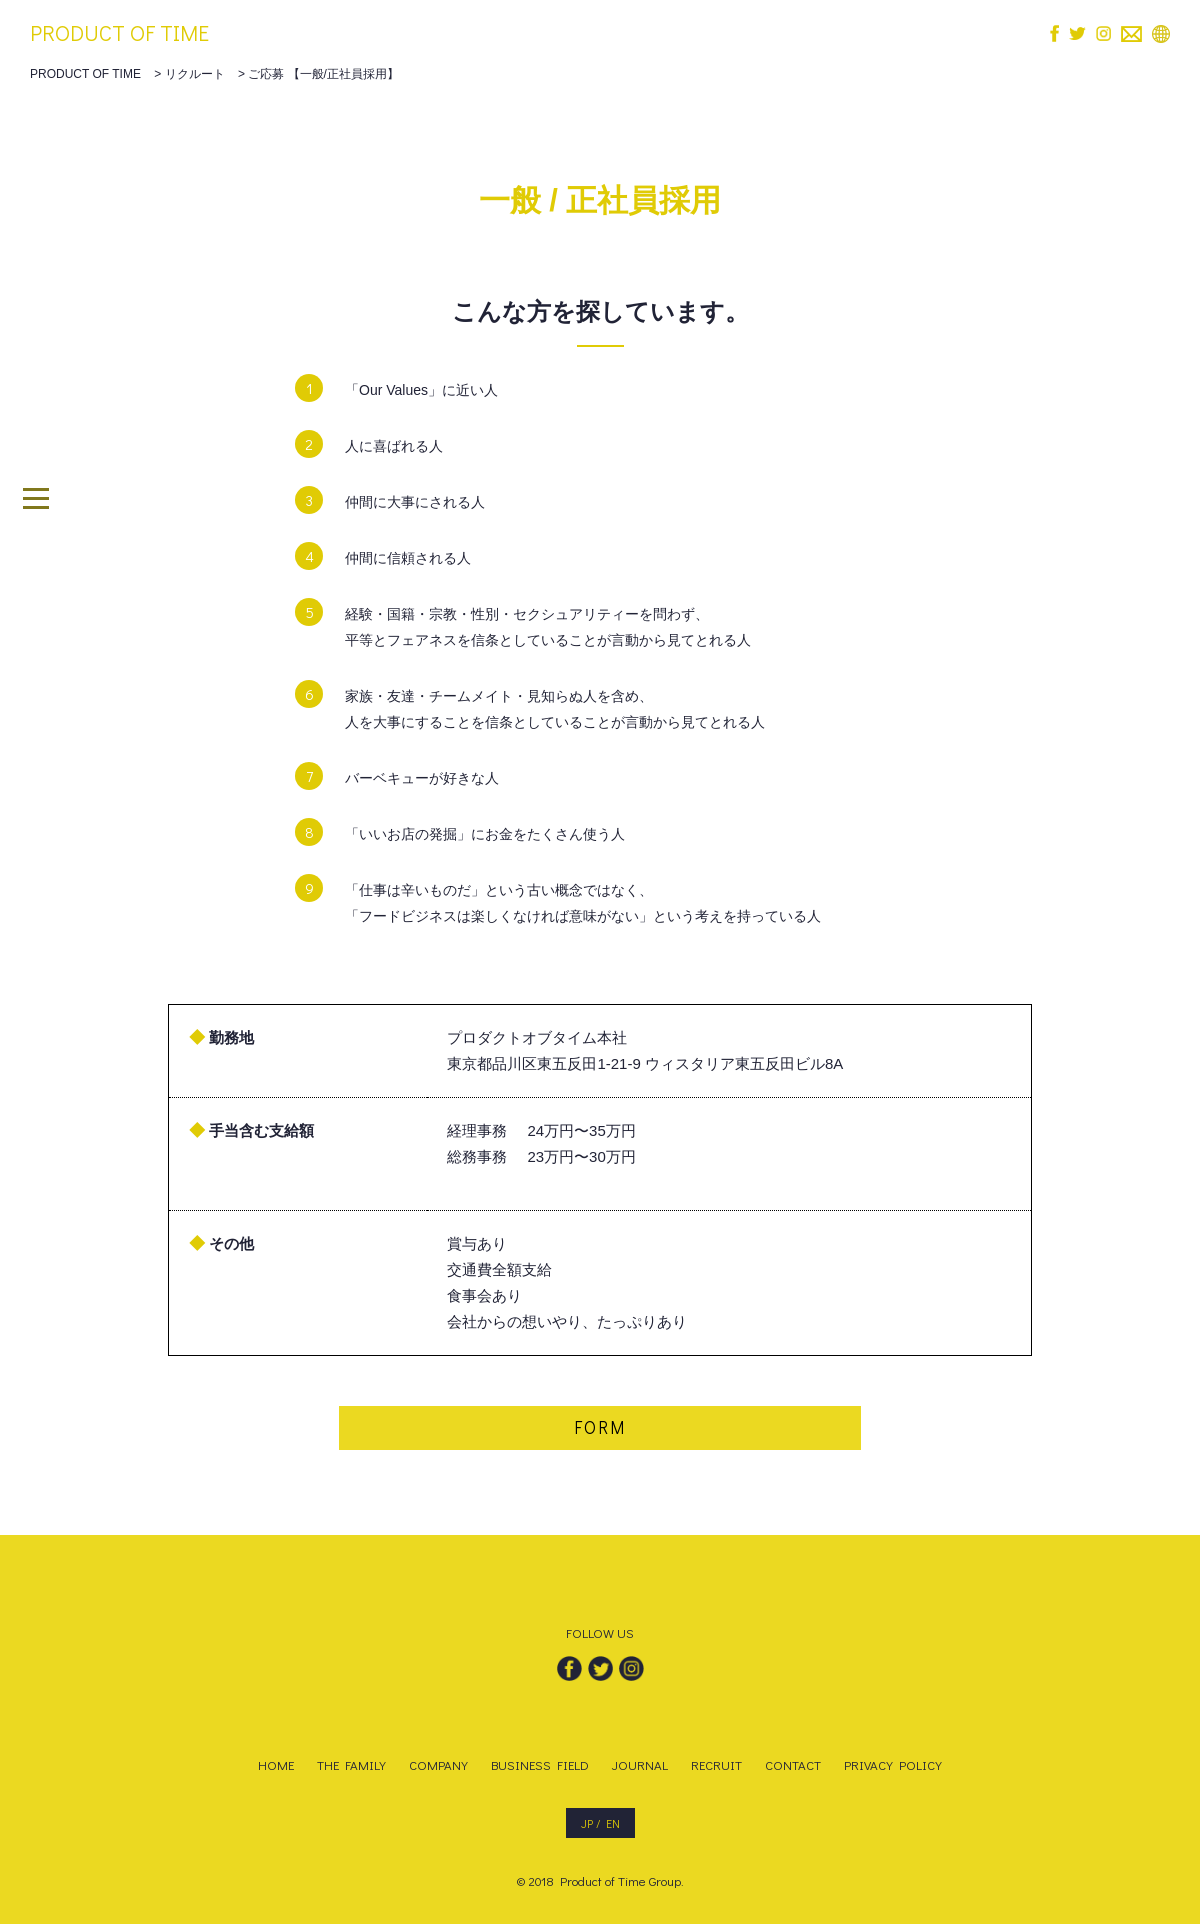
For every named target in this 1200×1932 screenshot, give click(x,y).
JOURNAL (640, 1772)
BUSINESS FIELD (540, 1772)
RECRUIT (716, 1772)
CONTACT (793, 1772)
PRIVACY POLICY (893, 1772)
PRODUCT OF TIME (119, 32)
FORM (600, 1432)
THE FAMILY (351, 1772)
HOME (276, 1772)
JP (587, 1831)
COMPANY (438, 1772)
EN (613, 1831)
